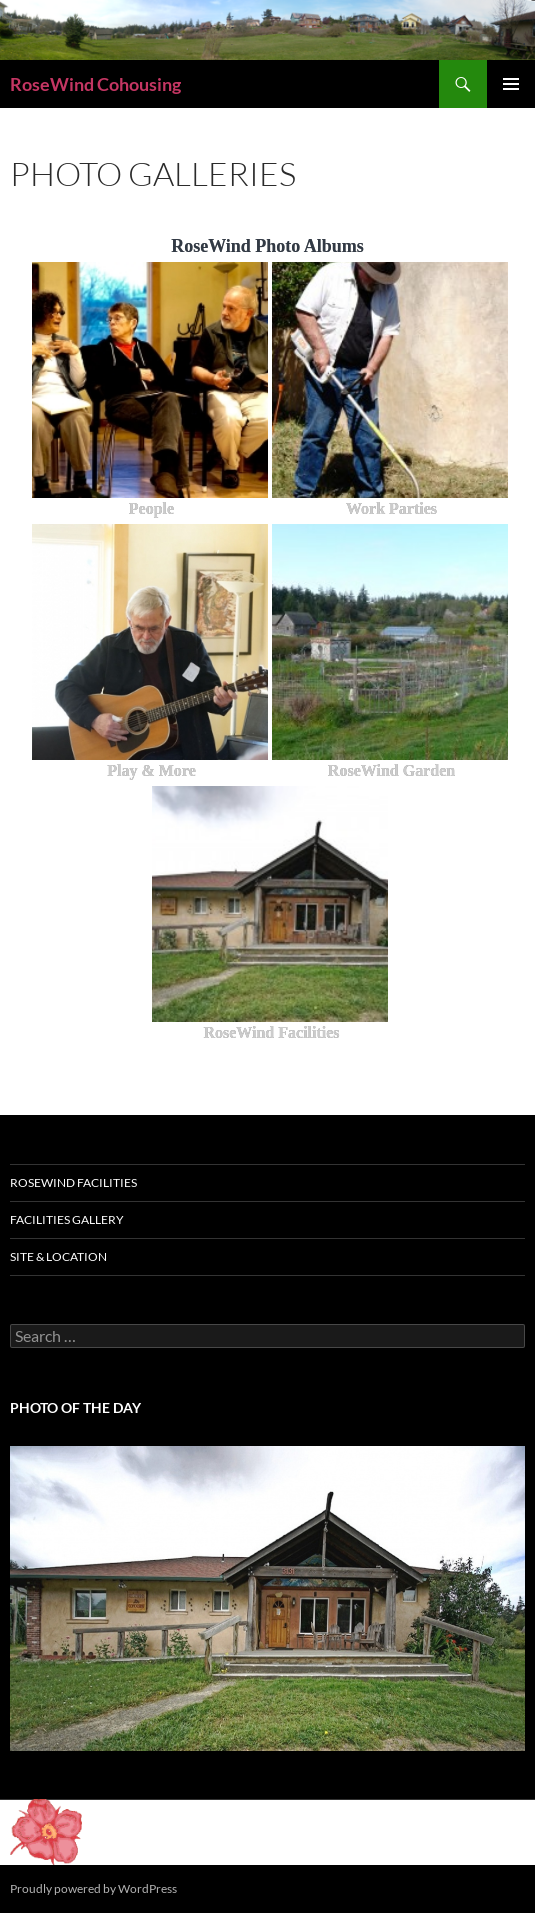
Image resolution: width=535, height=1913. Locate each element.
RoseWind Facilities (73, 1182)
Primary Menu (511, 84)
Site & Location (58, 1256)
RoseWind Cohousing (95, 84)
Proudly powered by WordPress (93, 1888)
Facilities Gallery (67, 1219)
